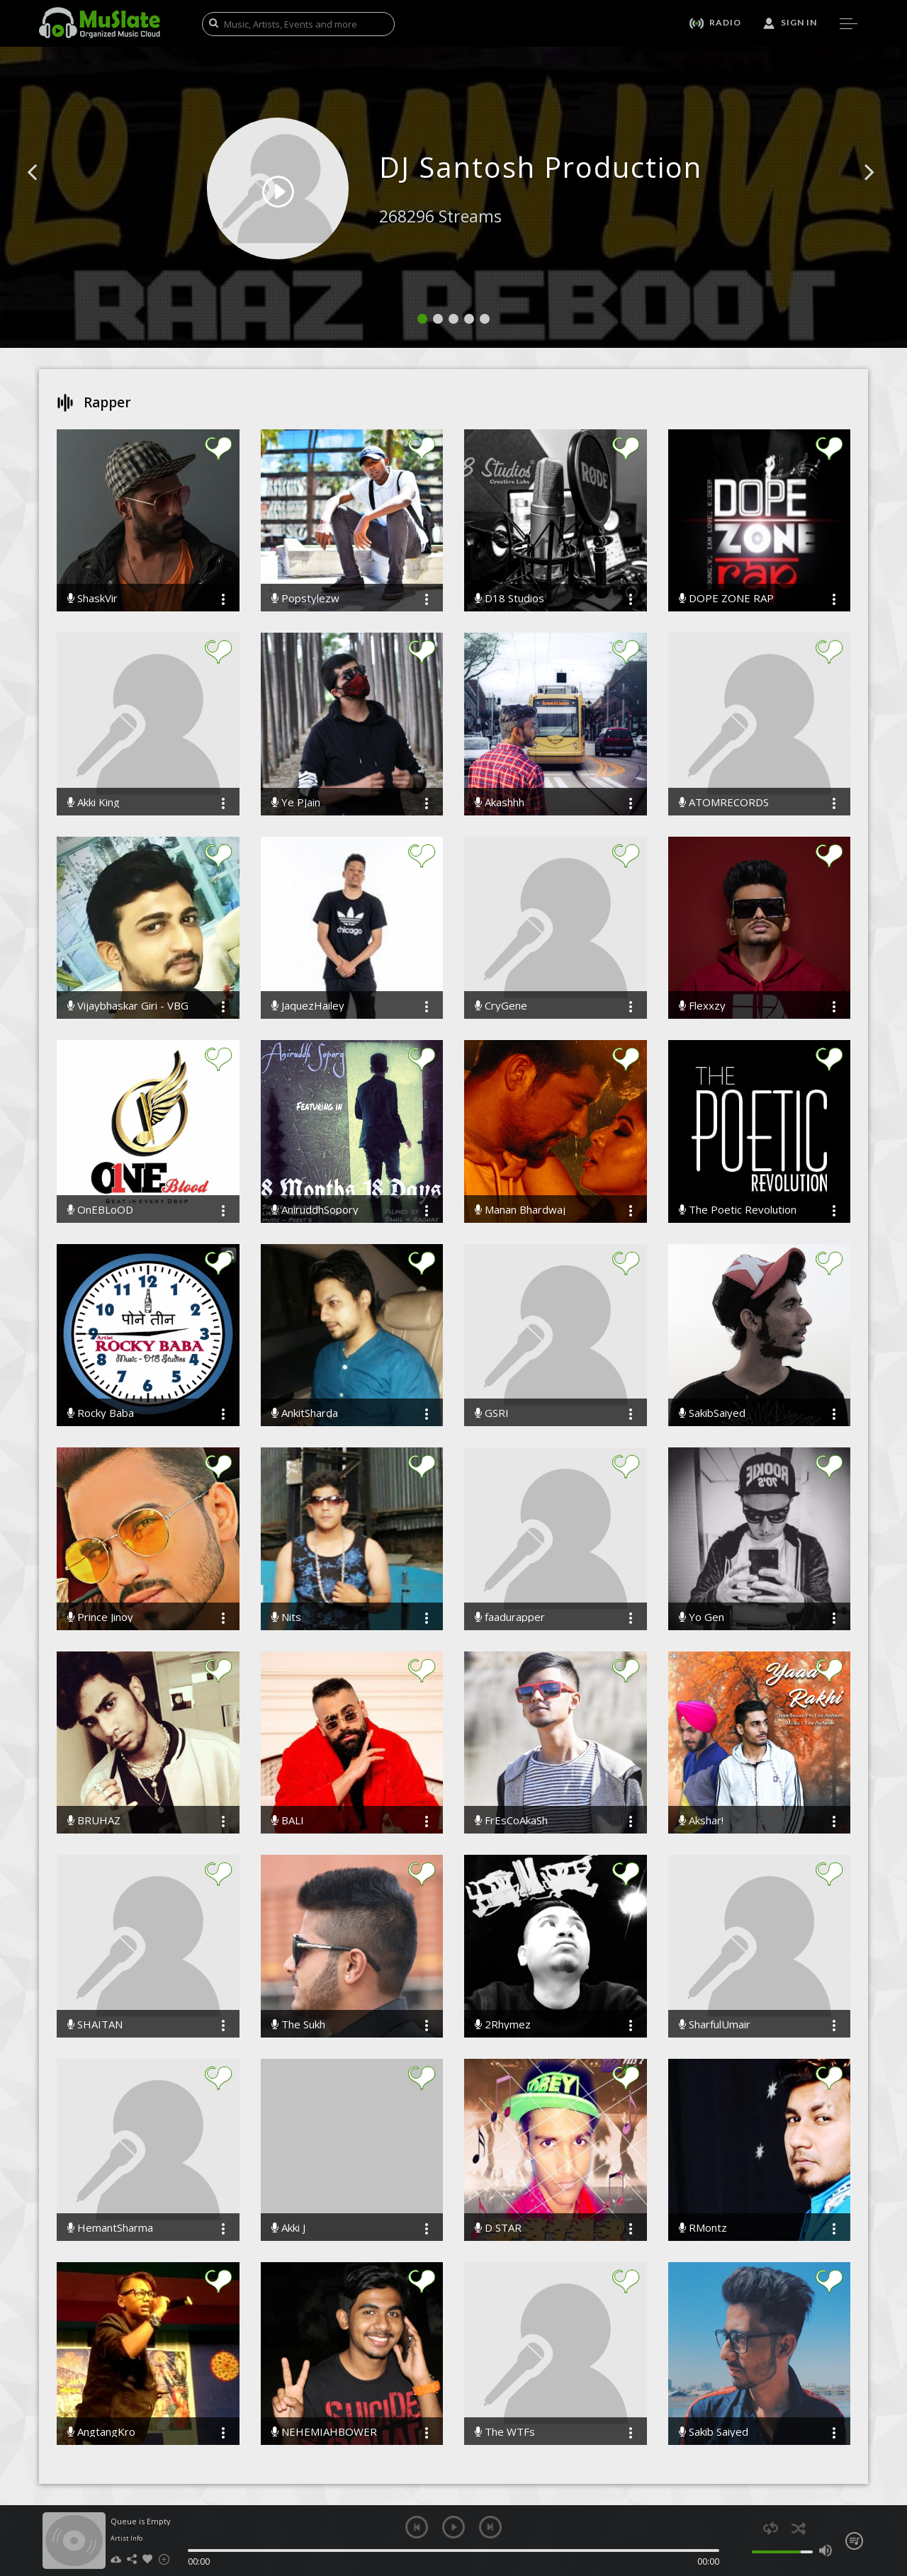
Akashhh (499, 802)
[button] (48, 193)
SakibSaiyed (712, 1413)
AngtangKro (101, 2432)
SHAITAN (95, 2024)
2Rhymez (503, 2024)
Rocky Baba (100, 1413)
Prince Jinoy (100, 1617)
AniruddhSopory (315, 1210)
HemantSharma (110, 2228)
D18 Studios (509, 598)
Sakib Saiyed (713, 2432)
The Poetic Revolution (737, 1210)
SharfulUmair (714, 2024)
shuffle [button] (798, 2528)
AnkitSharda (304, 1413)
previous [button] (416, 2527)
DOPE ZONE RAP (726, 598)
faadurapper (510, 1617)
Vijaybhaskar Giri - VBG (127, 1006)
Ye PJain (295, 802)
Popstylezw (305, 598)
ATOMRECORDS (724, 802)
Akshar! (701, 1820)
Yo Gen (701, 1617)
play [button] (453, 2527)
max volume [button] (825, 2550)
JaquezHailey (307, 1006)
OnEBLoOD (100, 1210)
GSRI (492, 1413)
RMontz (703, 2228)
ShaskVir (92, 598)
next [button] (490, 2527)
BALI (287, 1820)
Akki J (288, 2228)
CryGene (501, 1006)
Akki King (93, 802)
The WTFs (505, 2432)
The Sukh (298, 2024)
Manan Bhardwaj (520, 1210)
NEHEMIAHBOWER (324, 2432)
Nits (286, 1617)
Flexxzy (702, 1006)
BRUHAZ (93, 1820)
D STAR (498, 2228)
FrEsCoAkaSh (511, 1820)
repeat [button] (770, 2528)
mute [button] (743, 2550)
